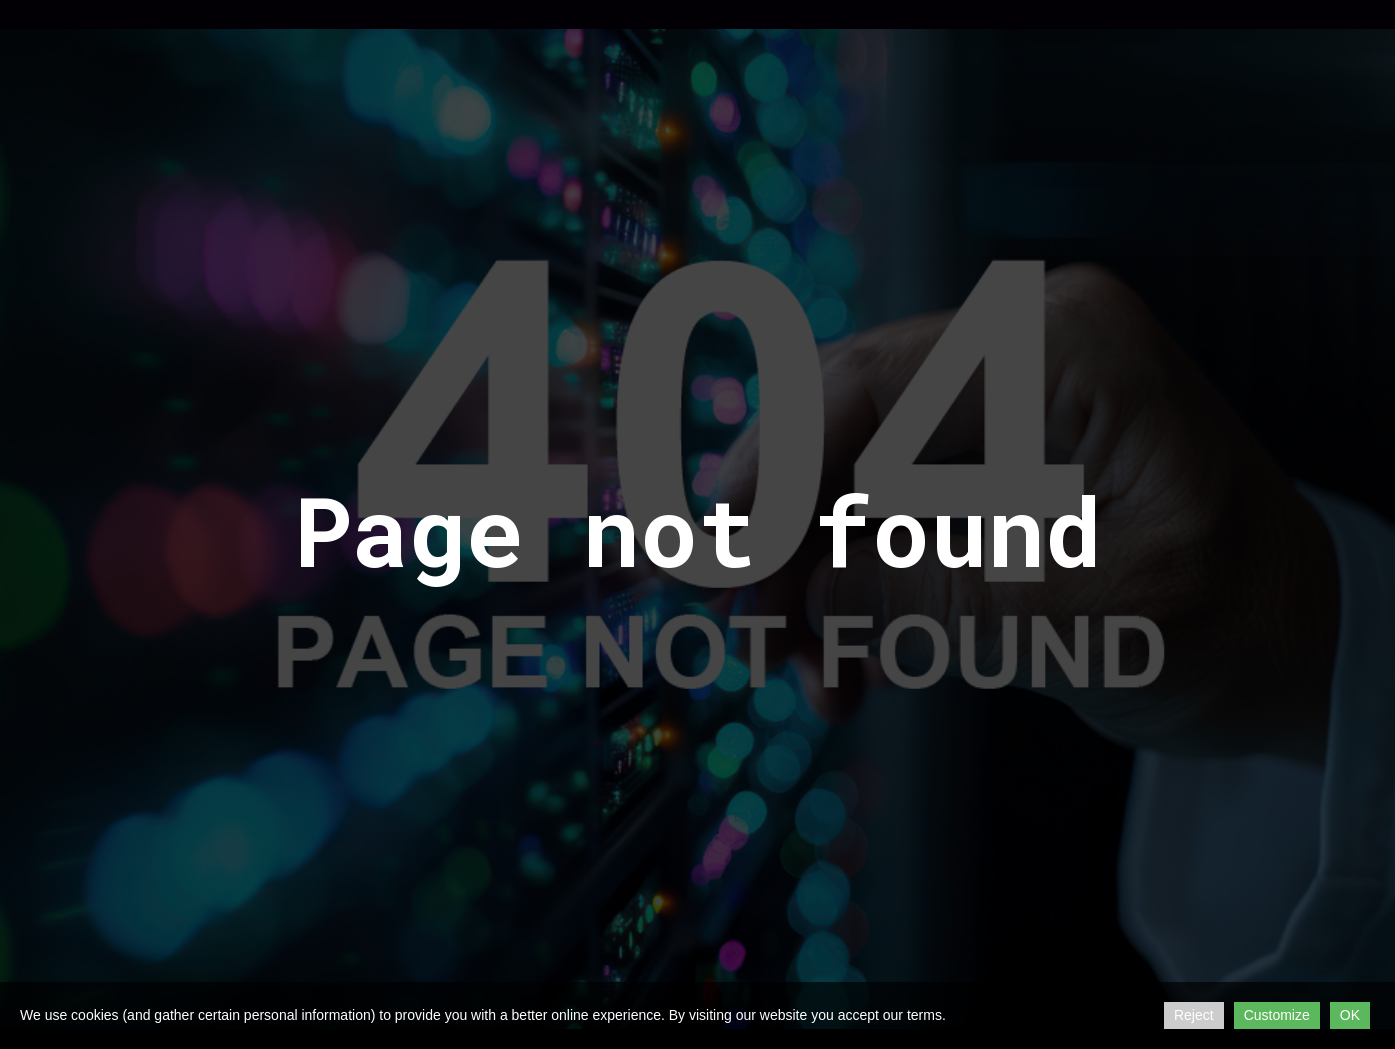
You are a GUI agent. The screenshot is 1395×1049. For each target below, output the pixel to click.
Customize (1277, 1015)
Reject (1194, 1015)
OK (1350, 1015)
